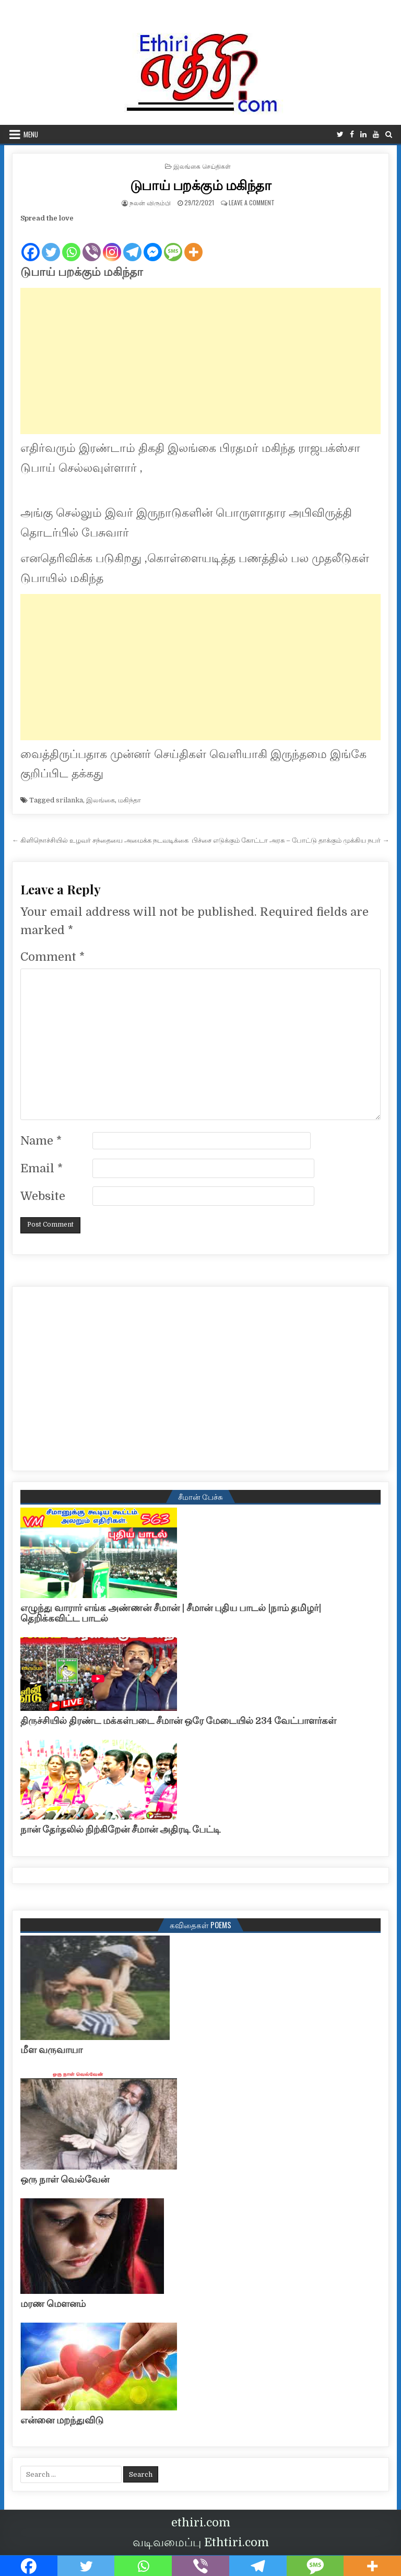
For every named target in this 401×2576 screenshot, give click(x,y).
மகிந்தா (129, 800)
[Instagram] (112, 243)
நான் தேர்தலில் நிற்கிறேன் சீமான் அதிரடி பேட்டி (120, 1829)
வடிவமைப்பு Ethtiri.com (201, 2542)
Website (42, 1196)
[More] (193, 243)
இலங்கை (100, 800)
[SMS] (173, 243)
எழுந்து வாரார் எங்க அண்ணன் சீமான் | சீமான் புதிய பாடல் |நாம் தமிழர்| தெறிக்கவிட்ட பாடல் (170, 1613)
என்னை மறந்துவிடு (61, 2420)
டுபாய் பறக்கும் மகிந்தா (201, 185)
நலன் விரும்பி (150, 202)
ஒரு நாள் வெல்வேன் (64, 2179)
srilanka (69, 800)
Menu (30, 134)
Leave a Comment (252, 202)
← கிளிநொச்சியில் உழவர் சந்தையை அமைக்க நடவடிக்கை (100, 840)
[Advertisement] (200, 361)
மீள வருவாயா (51, 2050)
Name (41, 1140)
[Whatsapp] (71, 243)
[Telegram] (132, 243)
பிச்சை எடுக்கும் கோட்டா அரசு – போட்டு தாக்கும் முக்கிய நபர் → (290, 840)
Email (41, 1168)
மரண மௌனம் (53, 2304)
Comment (52, 956)
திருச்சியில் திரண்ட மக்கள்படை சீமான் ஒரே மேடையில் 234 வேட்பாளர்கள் (178, 1721)
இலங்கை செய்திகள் (202, 165)
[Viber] (91, 243)
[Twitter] (51, 243)
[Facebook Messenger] (153, 243)
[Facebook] (30, 243)
